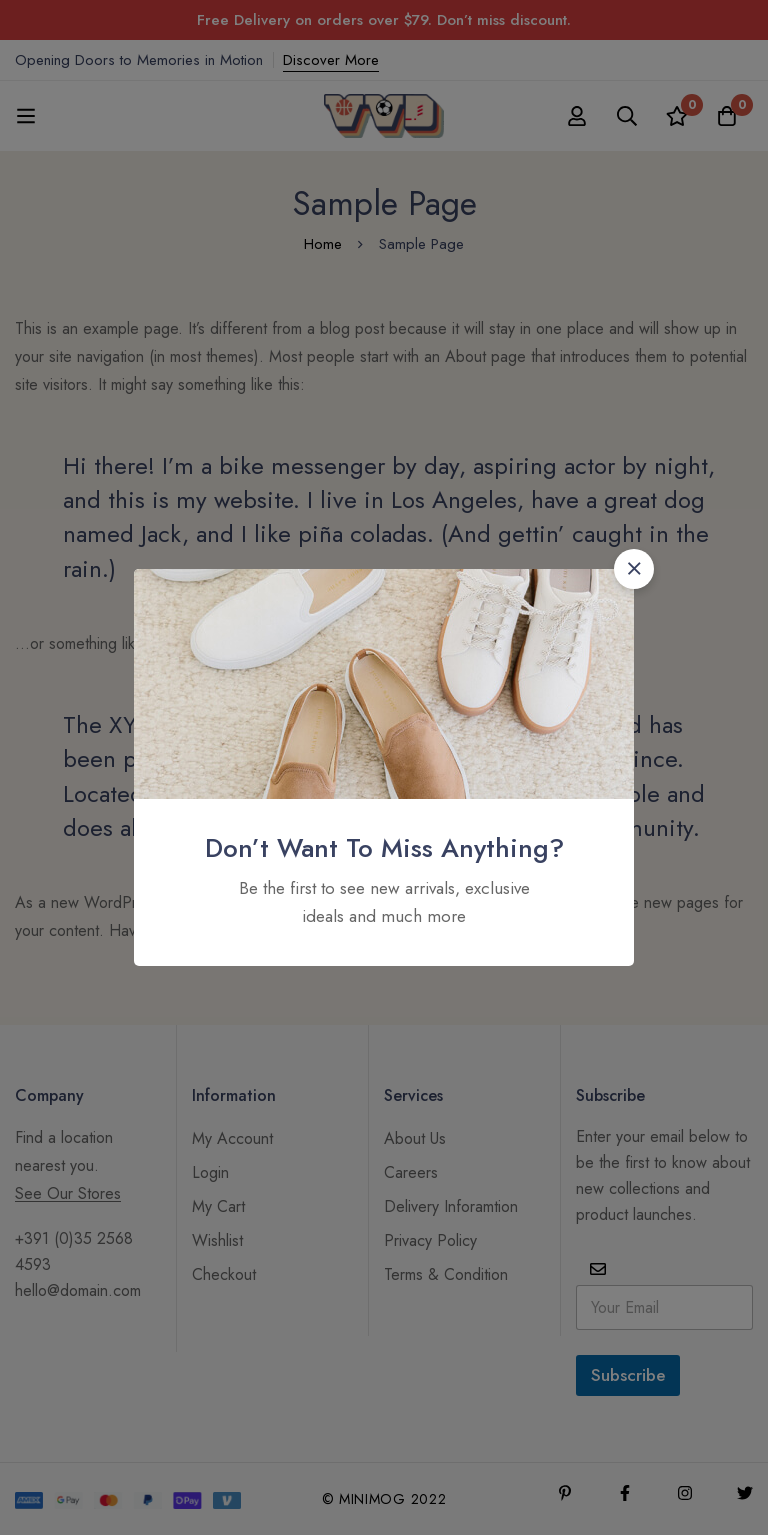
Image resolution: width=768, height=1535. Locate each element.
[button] (634, 569)
